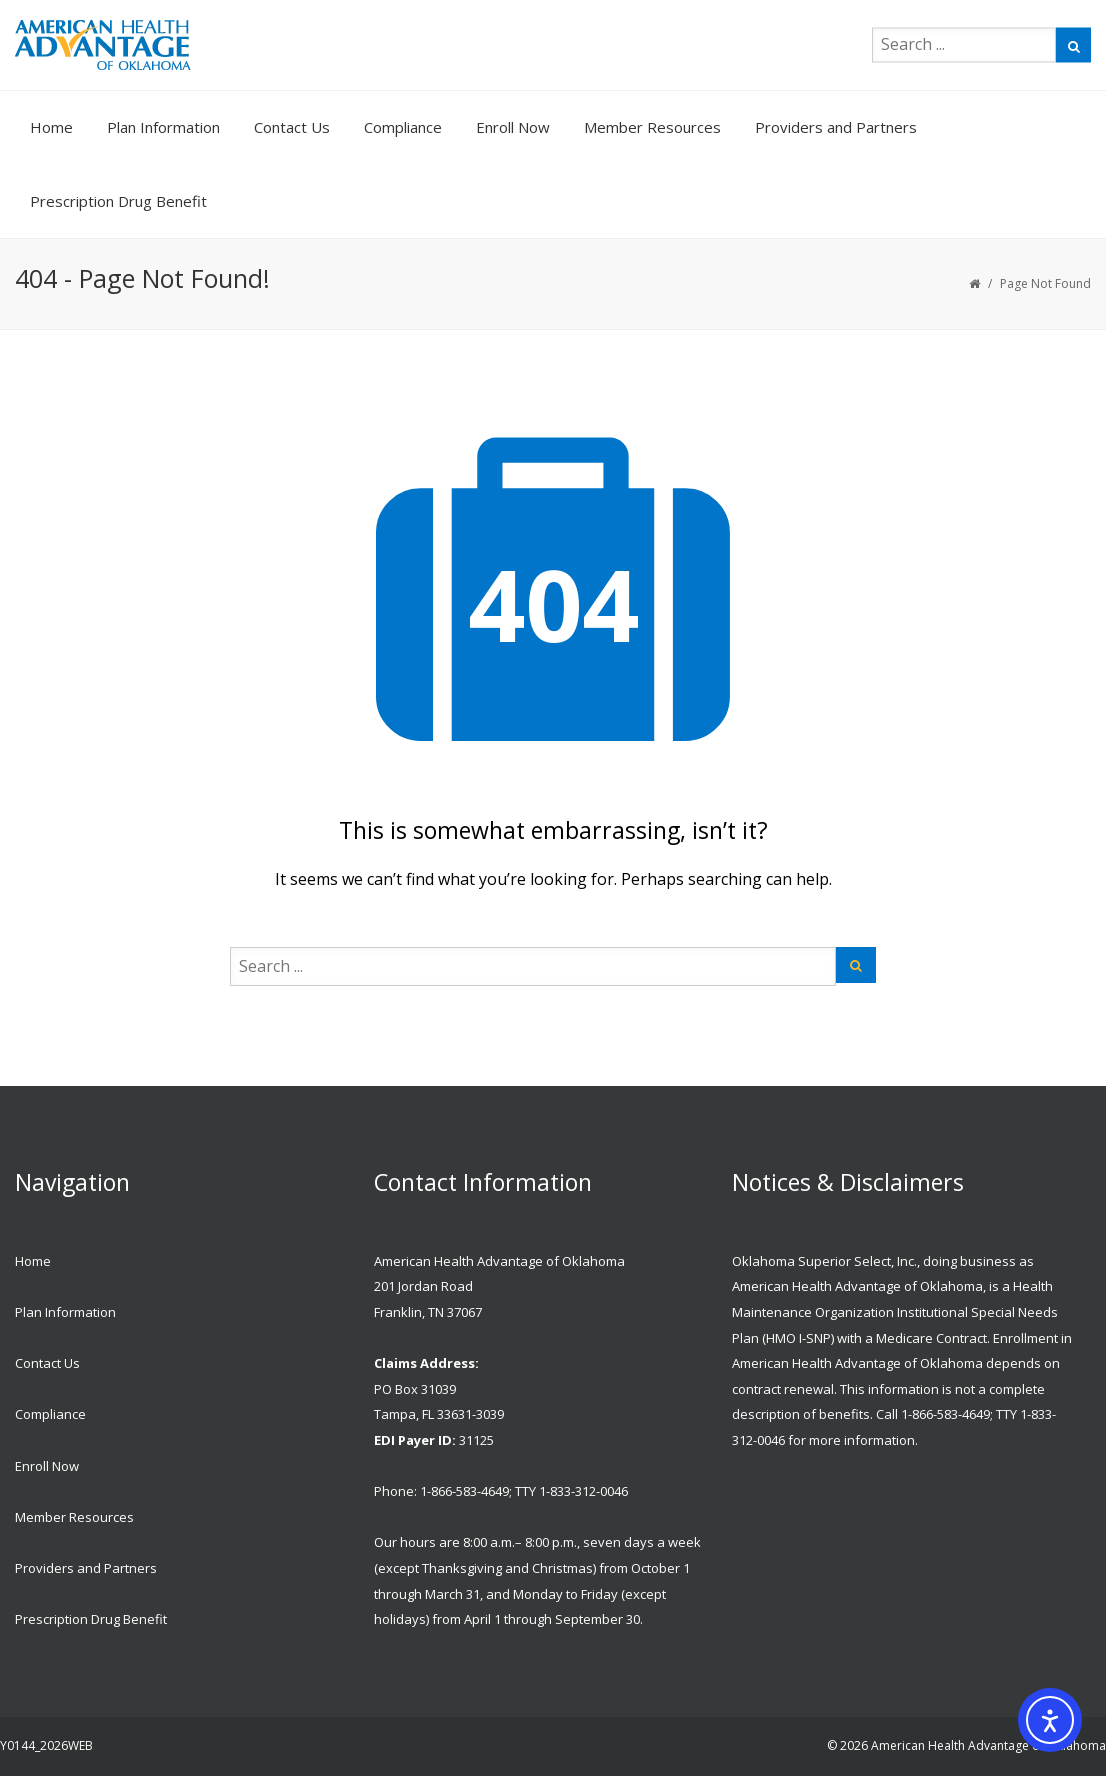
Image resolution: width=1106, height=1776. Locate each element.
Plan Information (163, 127)
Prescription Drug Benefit (118, 201)
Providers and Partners (836, 127)
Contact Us (292, 127)
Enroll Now (513, 127)
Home (51, 127)
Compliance (403, 127)
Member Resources (652, 127)
